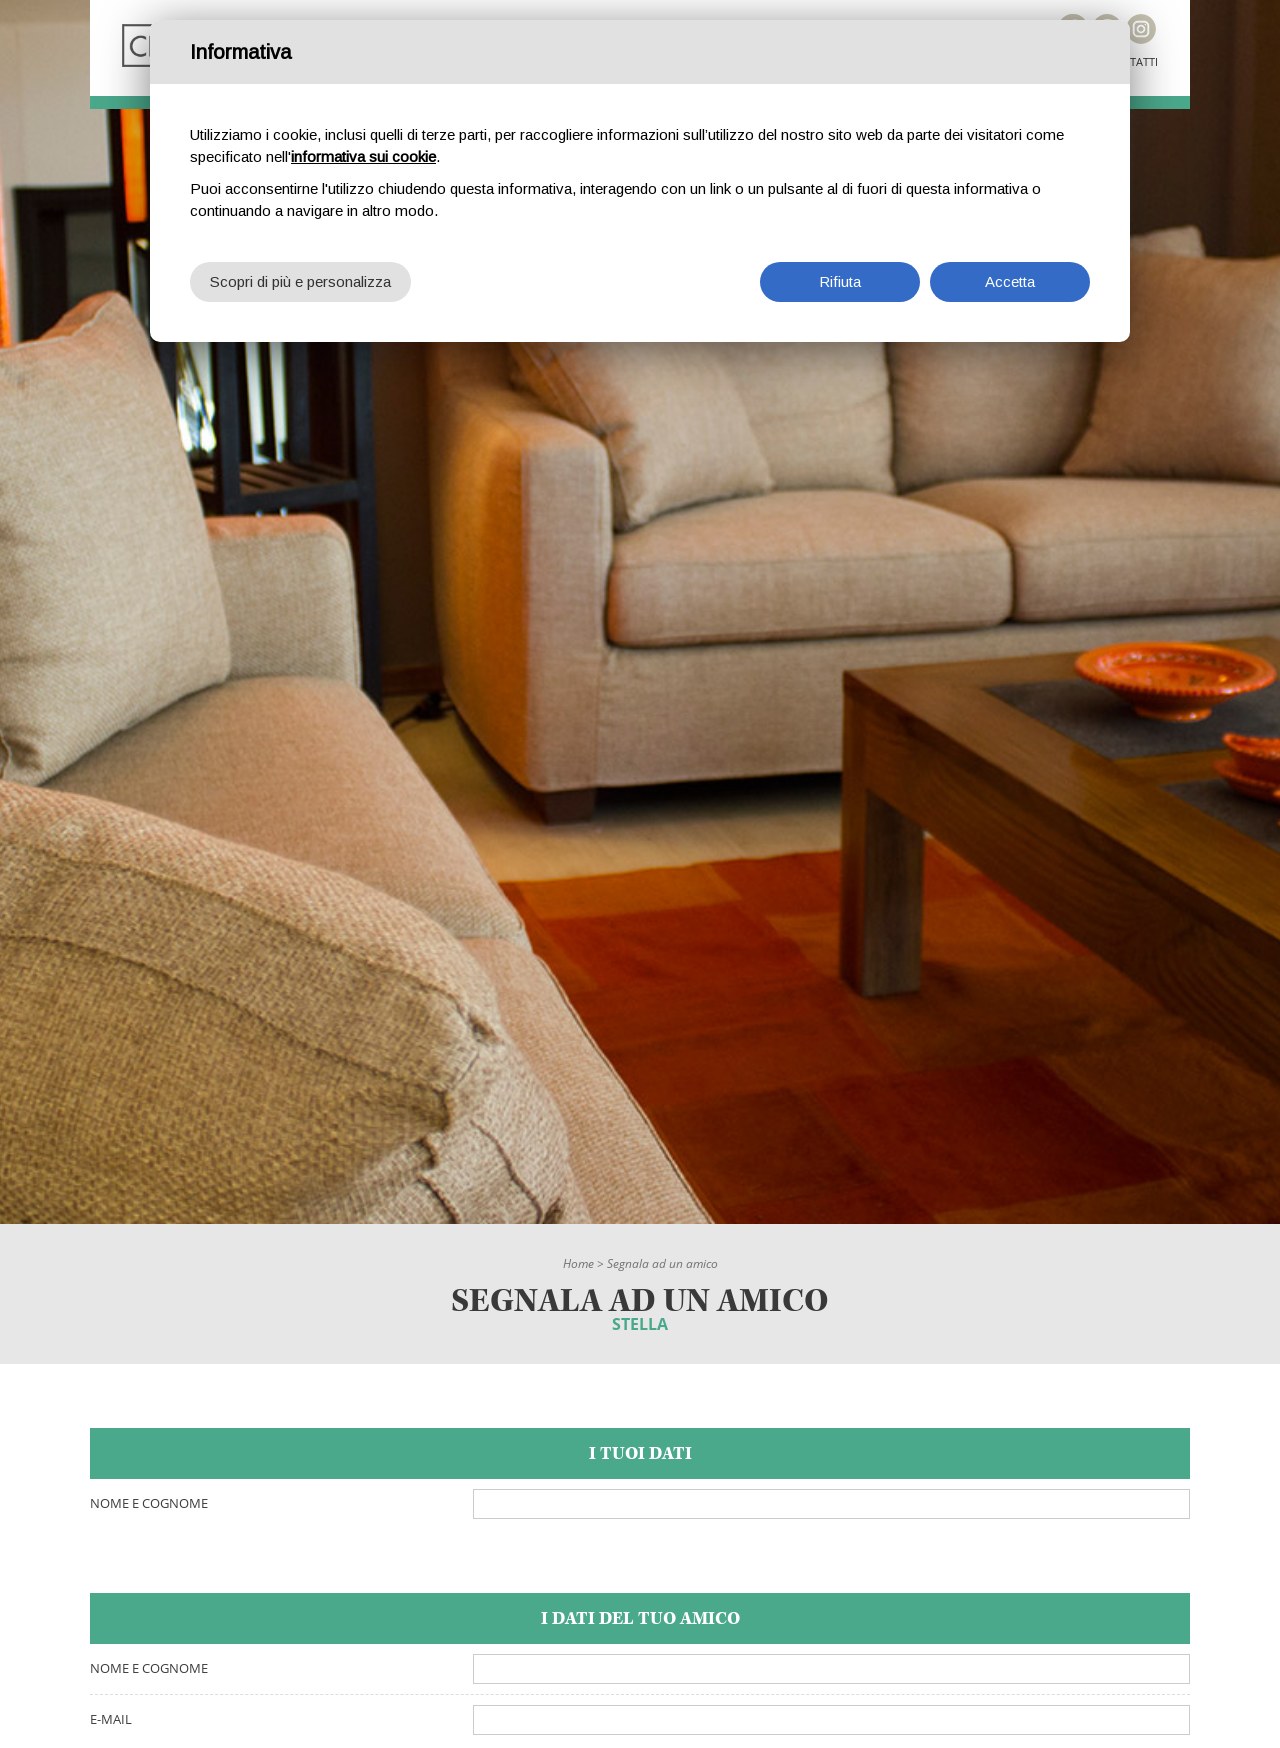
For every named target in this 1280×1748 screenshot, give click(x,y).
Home (578, 1263)
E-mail (111, 1719)
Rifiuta (840, 281)
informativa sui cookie (363, 156)
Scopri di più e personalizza (300, 281)
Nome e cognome (149, 1503)
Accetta (1010, 281)
